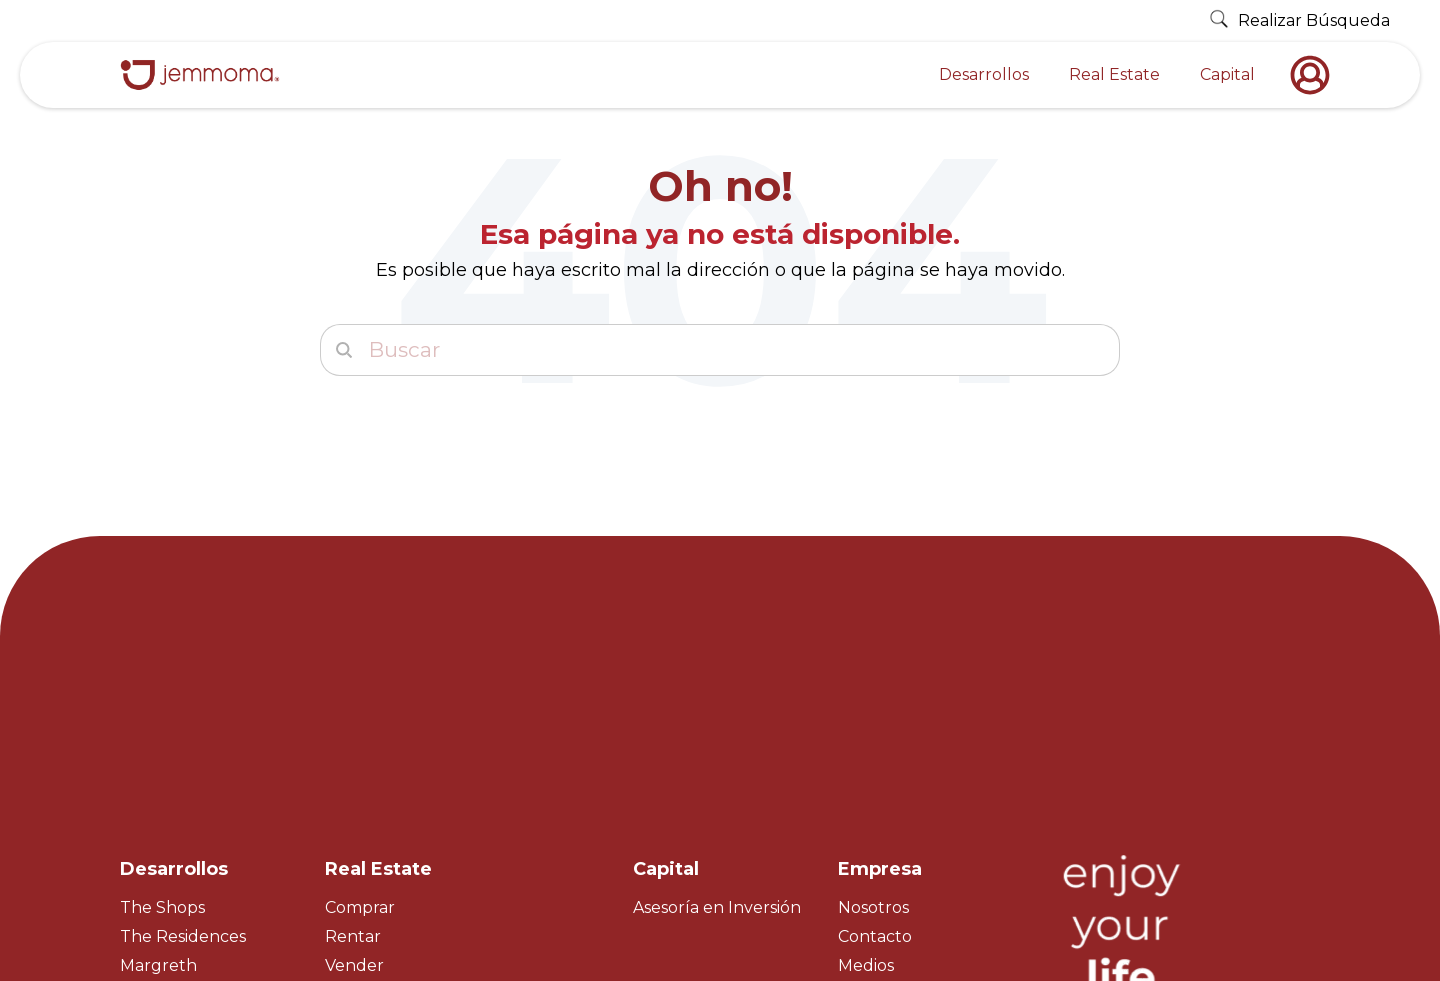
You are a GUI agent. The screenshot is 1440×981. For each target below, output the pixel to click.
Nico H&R (157, 819)
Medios (866, 790)
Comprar (360, 732)
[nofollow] (1315, 75)
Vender (354, 790)
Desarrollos (984, 74)
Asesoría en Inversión (717, 732)
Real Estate (1114, 74)
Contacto (875, 761)
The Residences (183, 761)
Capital (1227, 74)
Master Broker (382, 819)
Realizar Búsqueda (1299, 20)
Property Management (417, 848)
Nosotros (873, 732)
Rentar (353, 761)
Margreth (158, 790)
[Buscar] (720, 350)
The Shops (162, 732)
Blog (857, 848)
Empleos (873, 819)
